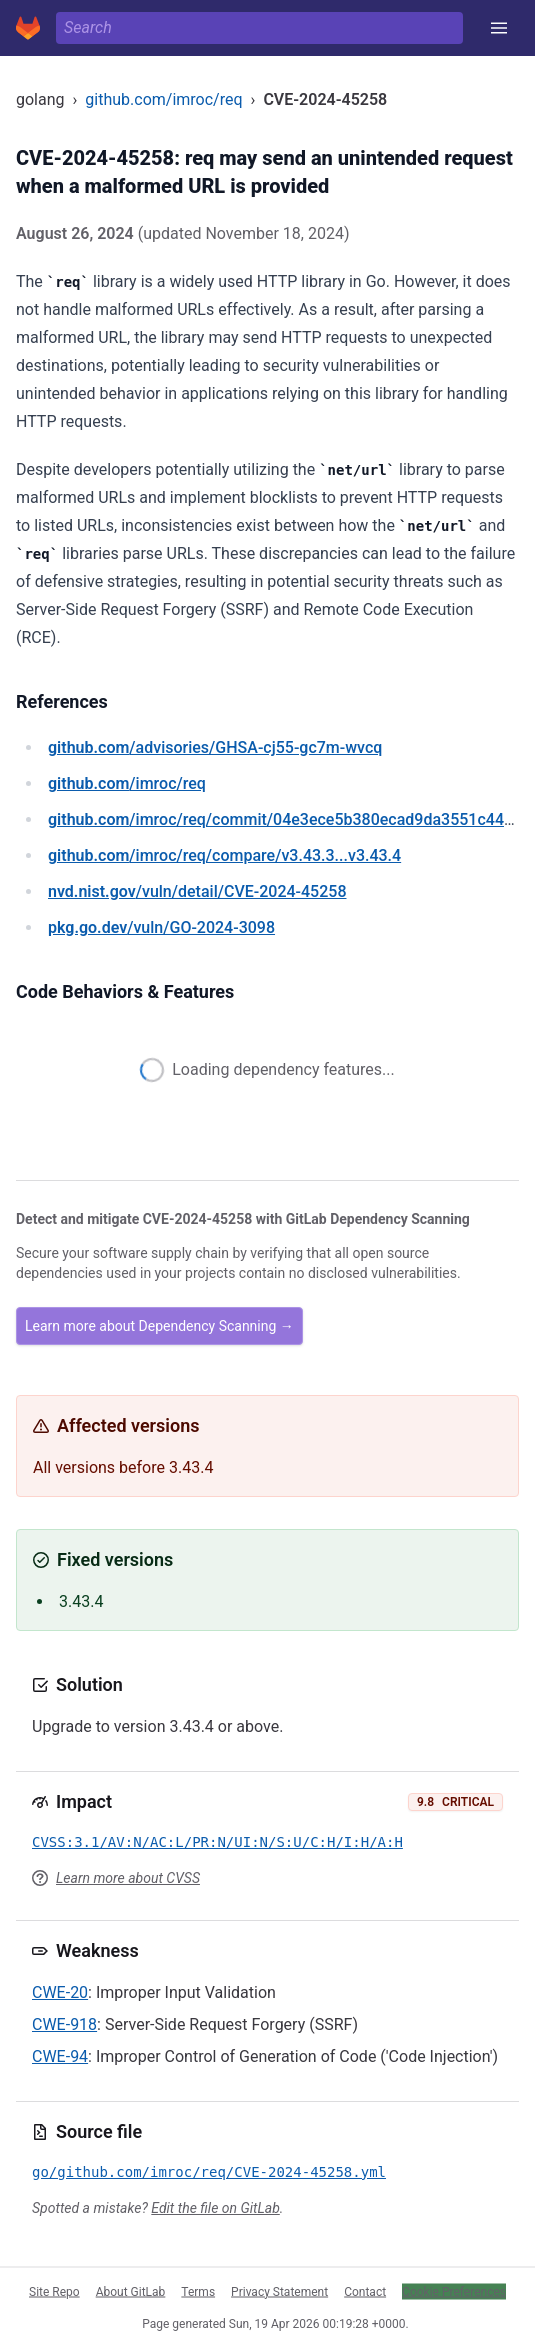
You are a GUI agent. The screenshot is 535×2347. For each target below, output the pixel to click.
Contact (365, 2291)
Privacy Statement (279, 2291)
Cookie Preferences (454, 2291)
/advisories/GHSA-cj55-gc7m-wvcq (215, 747)
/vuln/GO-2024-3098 (161, 927)
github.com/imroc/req (163, 99)
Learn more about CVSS (128, 1878)
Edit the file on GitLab (215, 2208)
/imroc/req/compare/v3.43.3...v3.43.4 (224, 855)
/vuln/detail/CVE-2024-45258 (197, 891)
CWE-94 (60, 2056)
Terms (198, 2291)
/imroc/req (127, 783)
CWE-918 (64, 2024)
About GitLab (131, 2291)
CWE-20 (60, 1992)
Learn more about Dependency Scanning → (159, 1326)
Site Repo (54, 2291)
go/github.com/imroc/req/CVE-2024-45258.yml (209, 2172)
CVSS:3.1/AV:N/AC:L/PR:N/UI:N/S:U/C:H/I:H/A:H (217, 1842)
